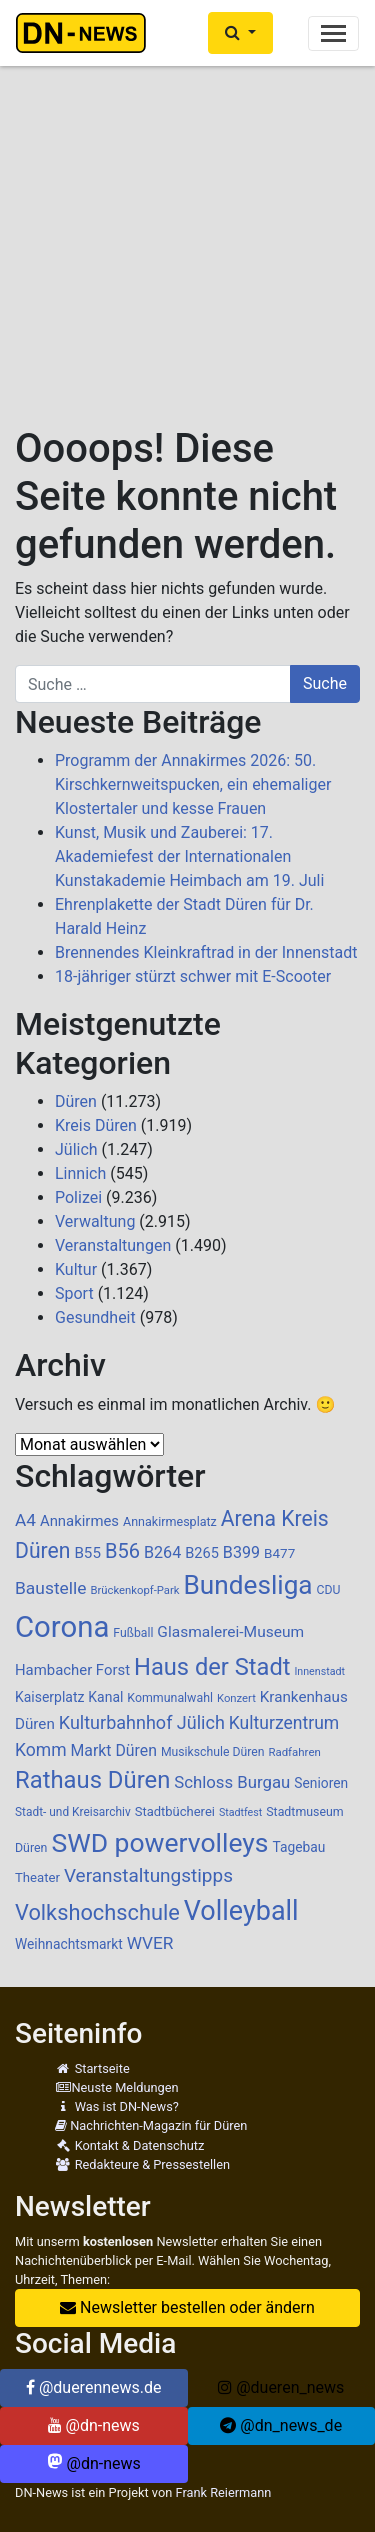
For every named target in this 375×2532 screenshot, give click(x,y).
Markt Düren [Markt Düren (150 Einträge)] (114, 1750)
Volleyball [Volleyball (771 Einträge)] (241, 1911)
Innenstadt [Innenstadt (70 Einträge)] (319, 1671)
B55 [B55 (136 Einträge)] (87, 1553)
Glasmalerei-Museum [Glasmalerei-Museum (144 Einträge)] (230, 1632)
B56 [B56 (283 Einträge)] (122, 1551)
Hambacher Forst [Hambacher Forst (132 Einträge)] (72, 1670)
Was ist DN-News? (117, 2106)
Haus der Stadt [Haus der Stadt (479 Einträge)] (212, 1667)
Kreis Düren (96, 1125)
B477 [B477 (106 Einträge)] (279, 1553)
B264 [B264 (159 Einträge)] (162, 1552)
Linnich (80, 1173)
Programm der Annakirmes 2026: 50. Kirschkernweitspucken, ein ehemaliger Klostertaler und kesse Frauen (193, 784)
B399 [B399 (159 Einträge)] (241, 1552)
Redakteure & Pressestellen (142, 2164)
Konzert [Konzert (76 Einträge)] (236, 1698)
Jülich (76, 1149)
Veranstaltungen (113, 1245)
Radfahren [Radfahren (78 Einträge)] (294, 1752)
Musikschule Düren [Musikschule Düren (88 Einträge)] (213, 1752)
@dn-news (94, 2425)
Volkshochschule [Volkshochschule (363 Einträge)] (97, 1912)
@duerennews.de (94, 2387)
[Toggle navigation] (333, 33)
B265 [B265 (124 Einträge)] (202, 1553)
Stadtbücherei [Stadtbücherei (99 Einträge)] (175, 1811)
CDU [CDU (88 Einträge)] (329, 1590)
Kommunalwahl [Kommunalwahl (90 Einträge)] (170, 1698)
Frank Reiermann (224, 2492)
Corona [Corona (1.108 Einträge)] (62, 1627)
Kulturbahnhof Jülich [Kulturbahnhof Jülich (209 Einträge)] (142, 1722)
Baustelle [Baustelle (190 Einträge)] (51, 1588)
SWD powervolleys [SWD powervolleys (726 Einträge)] (159, 1842)
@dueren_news (281, 2387)
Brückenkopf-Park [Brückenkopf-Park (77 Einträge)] (134, 1590)
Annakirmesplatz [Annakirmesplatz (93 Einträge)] (170, 1521)
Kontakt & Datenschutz (129, 2145)
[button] (240, 33)
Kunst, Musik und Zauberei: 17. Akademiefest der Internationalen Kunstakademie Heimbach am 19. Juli (189, 856)
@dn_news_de (281, 2425)
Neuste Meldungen (117, 2087)
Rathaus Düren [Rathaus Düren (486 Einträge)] (92, 1780)
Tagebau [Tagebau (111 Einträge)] (298, 1847)
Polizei (78, 1197)
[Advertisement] (187, 227)
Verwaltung (95, 1221)
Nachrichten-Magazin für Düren (151, 2125)
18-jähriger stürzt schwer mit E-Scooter (193, 976)
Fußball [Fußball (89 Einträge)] (133, 1633)
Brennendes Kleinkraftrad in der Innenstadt (206, 952)
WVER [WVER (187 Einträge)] (150, 1943)
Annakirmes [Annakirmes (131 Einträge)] (79, 1521)
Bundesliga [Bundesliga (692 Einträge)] (248, 1585)
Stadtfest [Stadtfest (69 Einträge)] (240, 1812)
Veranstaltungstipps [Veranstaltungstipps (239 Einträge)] (148, 1875)
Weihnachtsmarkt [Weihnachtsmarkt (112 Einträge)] (69, 1944)
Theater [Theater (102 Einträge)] (37, 1877)
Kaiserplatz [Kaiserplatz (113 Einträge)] (49, 1697)
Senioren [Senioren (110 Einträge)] (321, 1783)
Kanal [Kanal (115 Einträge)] (105, 1697)
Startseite (92, 2068)
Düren (76, 1101)
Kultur (76, 1269)
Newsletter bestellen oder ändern (187, 2307)
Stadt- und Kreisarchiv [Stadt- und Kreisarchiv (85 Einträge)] (73, 1812)
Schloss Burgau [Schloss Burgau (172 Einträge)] (232, 1782)
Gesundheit (95, 1317)
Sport (74, 1293)
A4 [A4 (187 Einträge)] (25, 1520)
